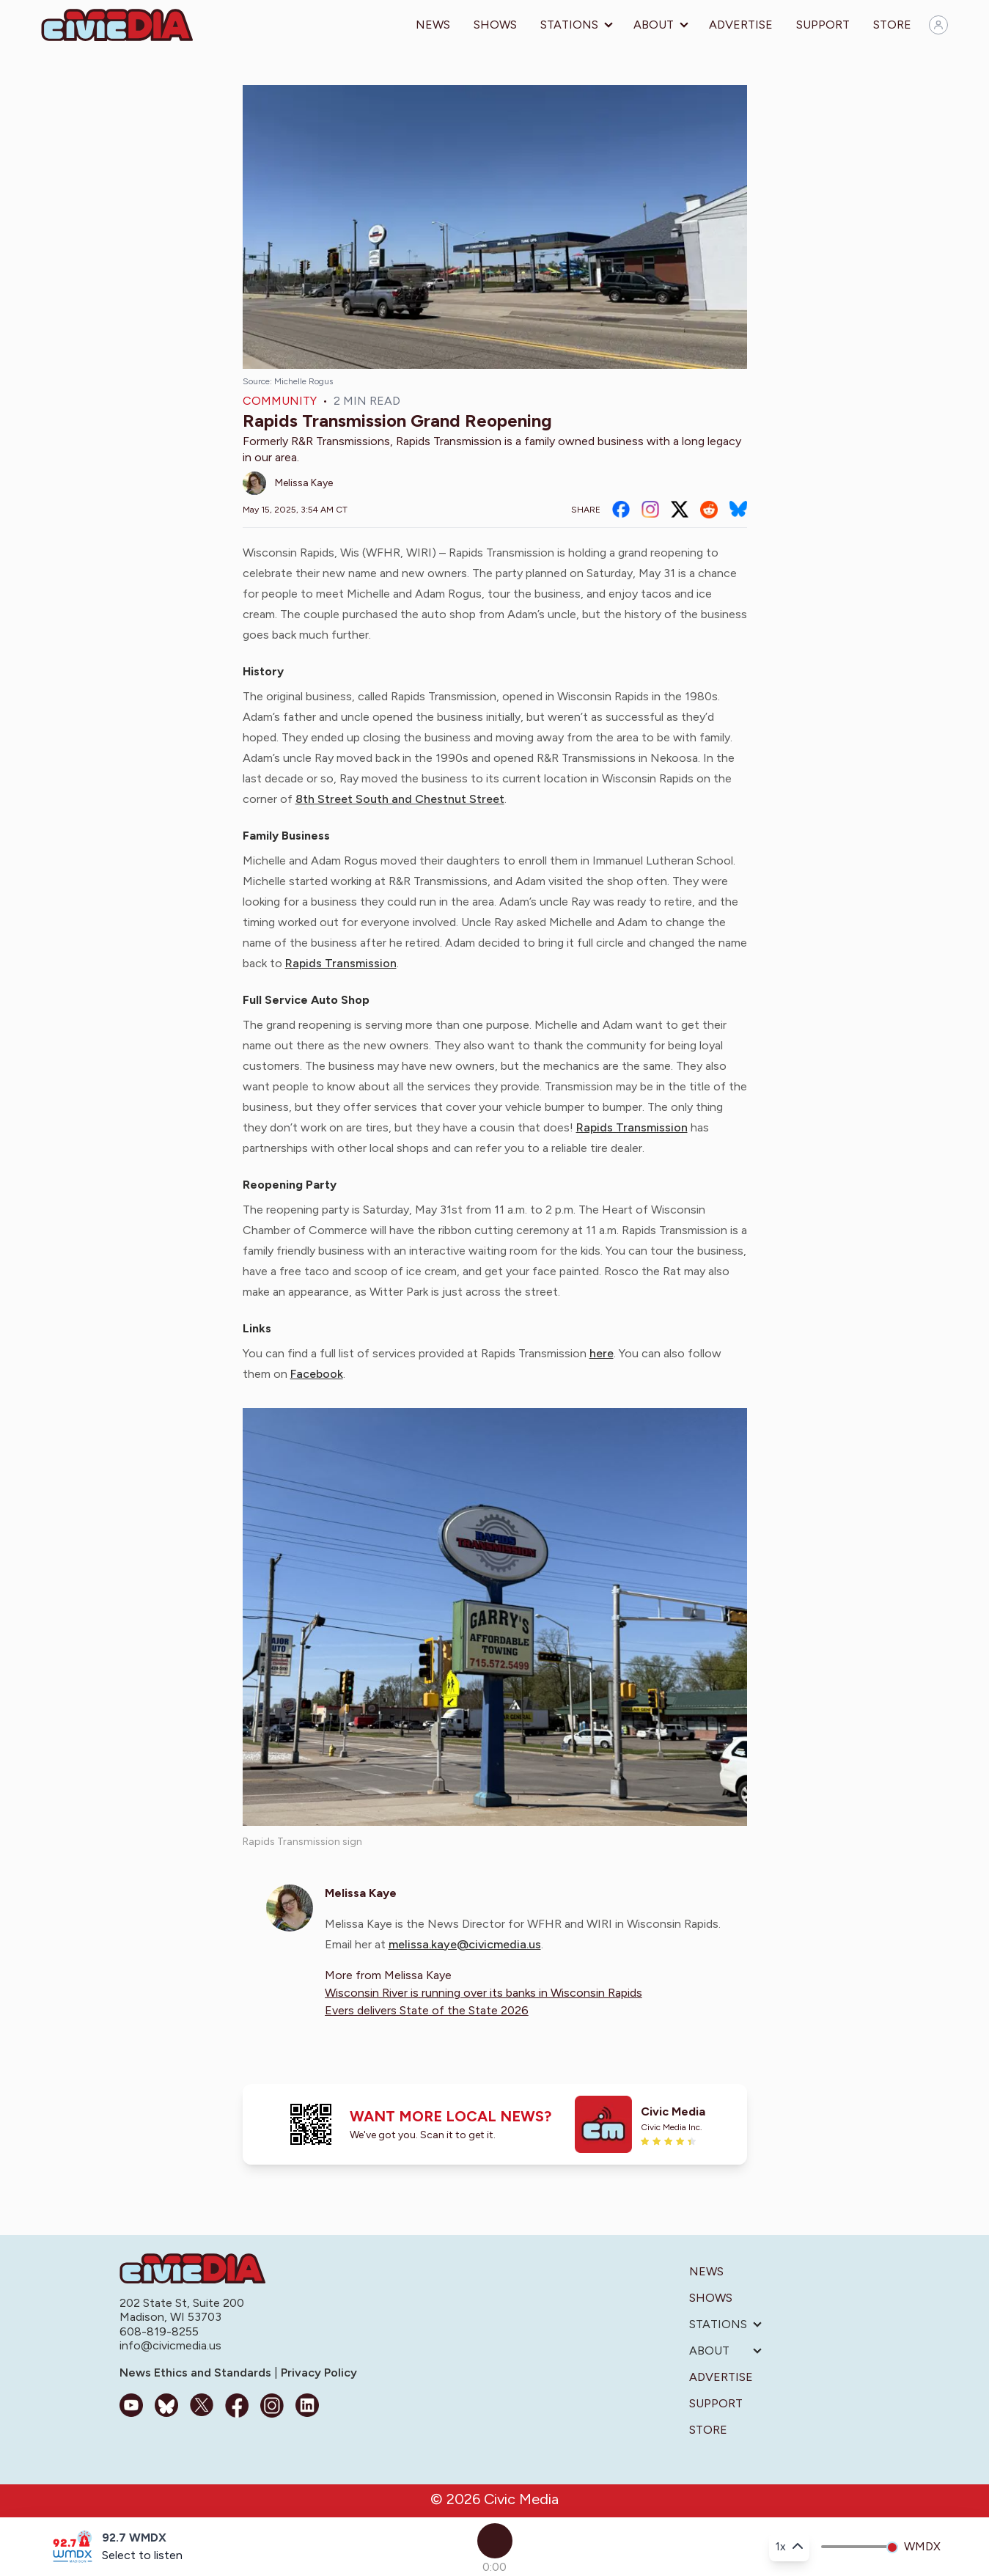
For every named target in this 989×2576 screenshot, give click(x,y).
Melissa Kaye (304, 483)
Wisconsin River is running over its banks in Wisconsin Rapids (483, 1993)
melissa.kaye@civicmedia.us (465, 1944)
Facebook (316, 1374)
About (653, 25)
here (601, 1353)
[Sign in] (938, 24)
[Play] (494, 2540)
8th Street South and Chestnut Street (399, 799)
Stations (569, 25)
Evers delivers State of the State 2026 (427, 2010)
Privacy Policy (317, 2372)
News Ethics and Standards (197, 2372)
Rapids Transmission (341, 963)
